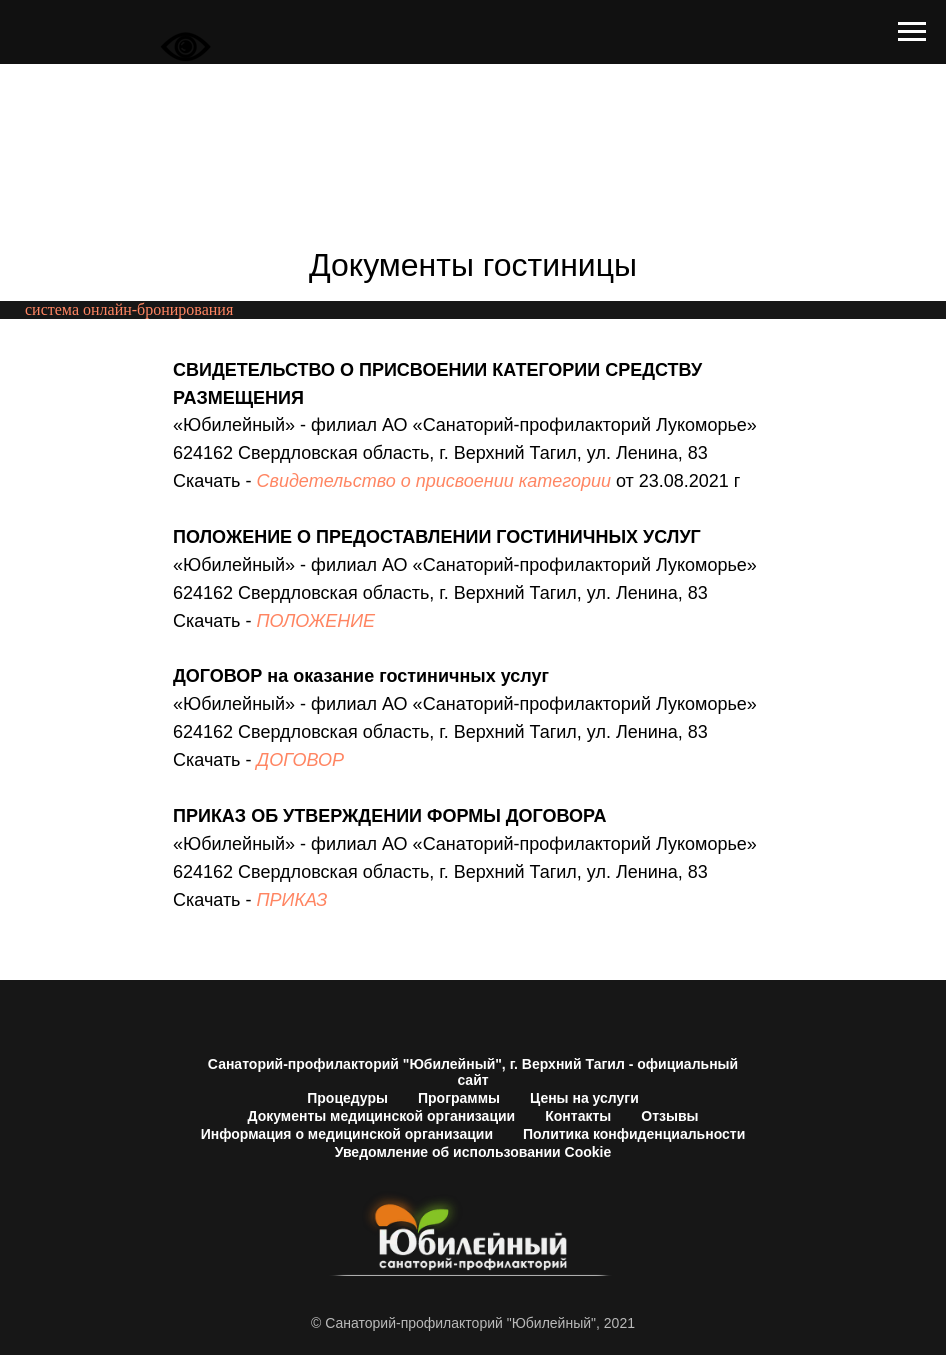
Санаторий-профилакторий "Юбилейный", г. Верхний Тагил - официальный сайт (473, 1072)
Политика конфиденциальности (634, 1134)
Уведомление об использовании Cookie (473, 1152)
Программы (459, 1098)
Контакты (578, 1116)
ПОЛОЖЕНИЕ (316, 621)
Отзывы (669, 1116)
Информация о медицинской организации (347, 1134)
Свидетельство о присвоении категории (434, 481)
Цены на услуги (584, 1098)
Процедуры (347, 1098)
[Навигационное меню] (912, 32)
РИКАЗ (299, 900)
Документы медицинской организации (382, 1116)
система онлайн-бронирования (129, 309)
